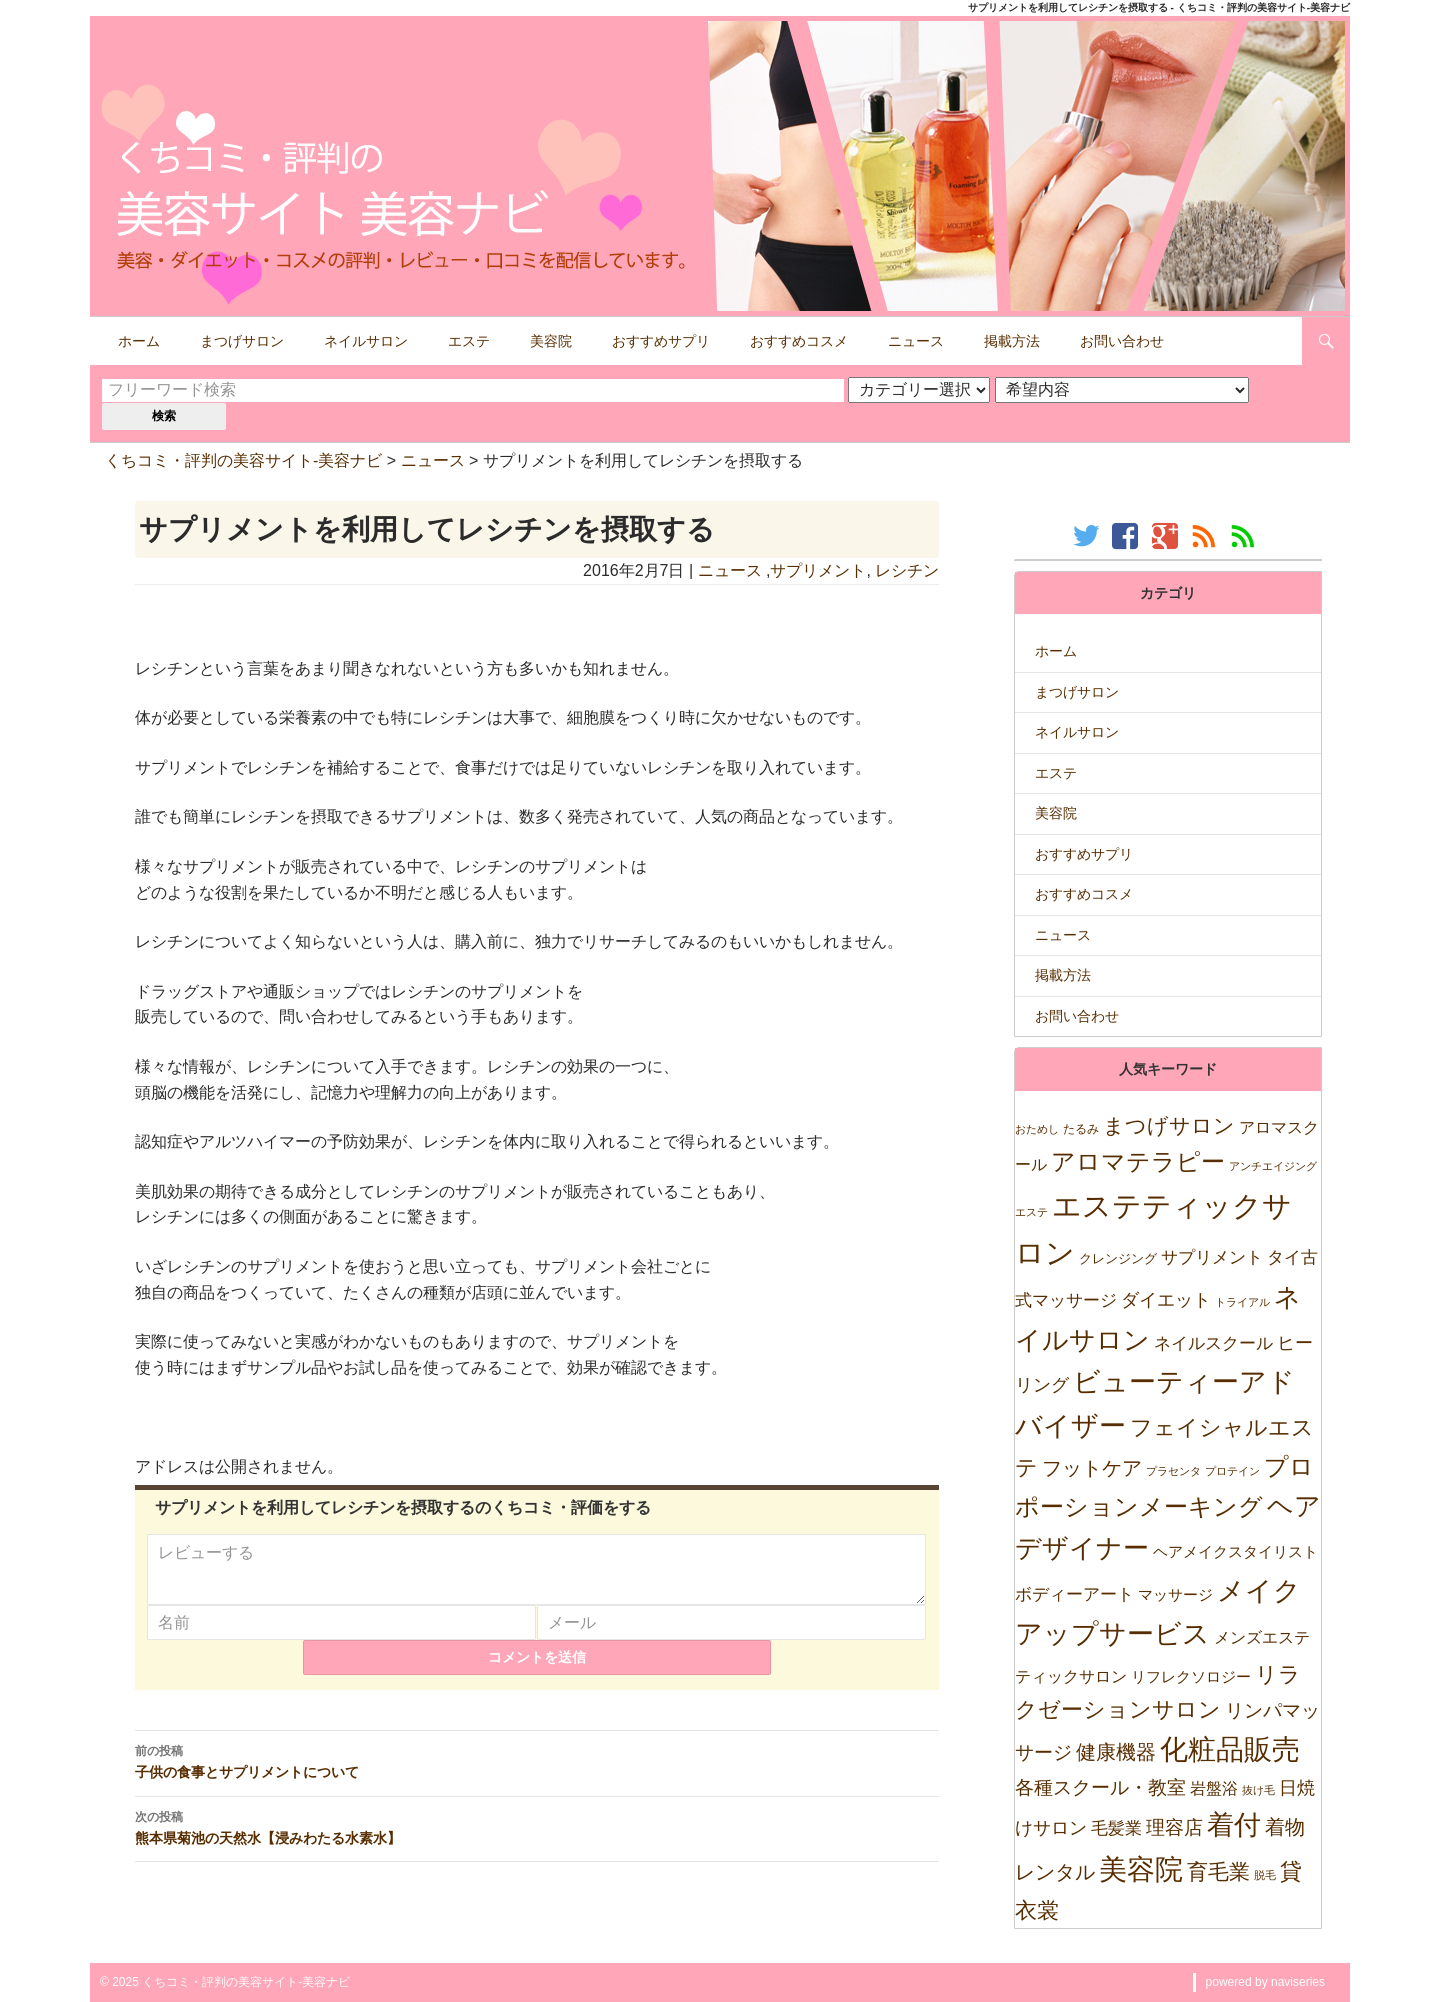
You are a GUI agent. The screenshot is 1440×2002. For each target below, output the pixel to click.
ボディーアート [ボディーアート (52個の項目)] (1074, 1594)
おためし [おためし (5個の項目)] (1037, 1129)
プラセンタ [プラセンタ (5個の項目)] (1173, 1471)
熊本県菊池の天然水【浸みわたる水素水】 (537, 1839)
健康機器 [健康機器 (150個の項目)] (1116, 1752)
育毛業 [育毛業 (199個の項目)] (1218, 1871)
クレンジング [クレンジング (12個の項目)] (1118, 1258)
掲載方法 (1012, 341)
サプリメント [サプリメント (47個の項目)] (1212, 1257)
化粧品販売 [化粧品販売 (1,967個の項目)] (1230, 1749)
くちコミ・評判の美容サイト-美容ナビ (243, 460)
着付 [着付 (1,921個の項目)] (1234, 1824)
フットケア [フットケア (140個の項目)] (1092, 1468)
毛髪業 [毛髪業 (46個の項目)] (1116, 1828)
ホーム (139, 341)
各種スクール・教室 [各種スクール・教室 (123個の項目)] (1100, 1787)
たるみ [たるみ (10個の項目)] (1081, 1129)
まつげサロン (242, 341)
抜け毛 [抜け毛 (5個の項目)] (1258, 1790)
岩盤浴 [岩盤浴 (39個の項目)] (1214, 1788)
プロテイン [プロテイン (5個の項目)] (1232, 1471)
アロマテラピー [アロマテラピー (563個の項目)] (1138, 1161)
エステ (469, 341)
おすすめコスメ (799, 341)
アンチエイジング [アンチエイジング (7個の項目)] (1273, 1166)
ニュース (916, 341)
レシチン (907, 570)
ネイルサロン (366, 341)
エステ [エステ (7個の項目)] (1031, 1212)
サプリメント (818, 570)
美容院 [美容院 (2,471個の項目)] (1141, 1869)
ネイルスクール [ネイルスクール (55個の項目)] (1213, 1343)
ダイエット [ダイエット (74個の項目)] (1166, 1300)
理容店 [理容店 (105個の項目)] (1174, 1827)
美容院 (551, 341)
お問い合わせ (1122, 341)
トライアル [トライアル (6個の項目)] (1242, 1302)
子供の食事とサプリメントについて (537, 1773)
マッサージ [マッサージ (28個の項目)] (1175, 1594)
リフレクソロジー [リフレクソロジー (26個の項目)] (1191, 1676)
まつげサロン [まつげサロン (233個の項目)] (1169, 1126)
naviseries (1298, 1982)
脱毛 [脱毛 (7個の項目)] (1265, 1875)
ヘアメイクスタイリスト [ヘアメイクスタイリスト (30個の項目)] (1235, 1551)
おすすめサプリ (661, 341)
